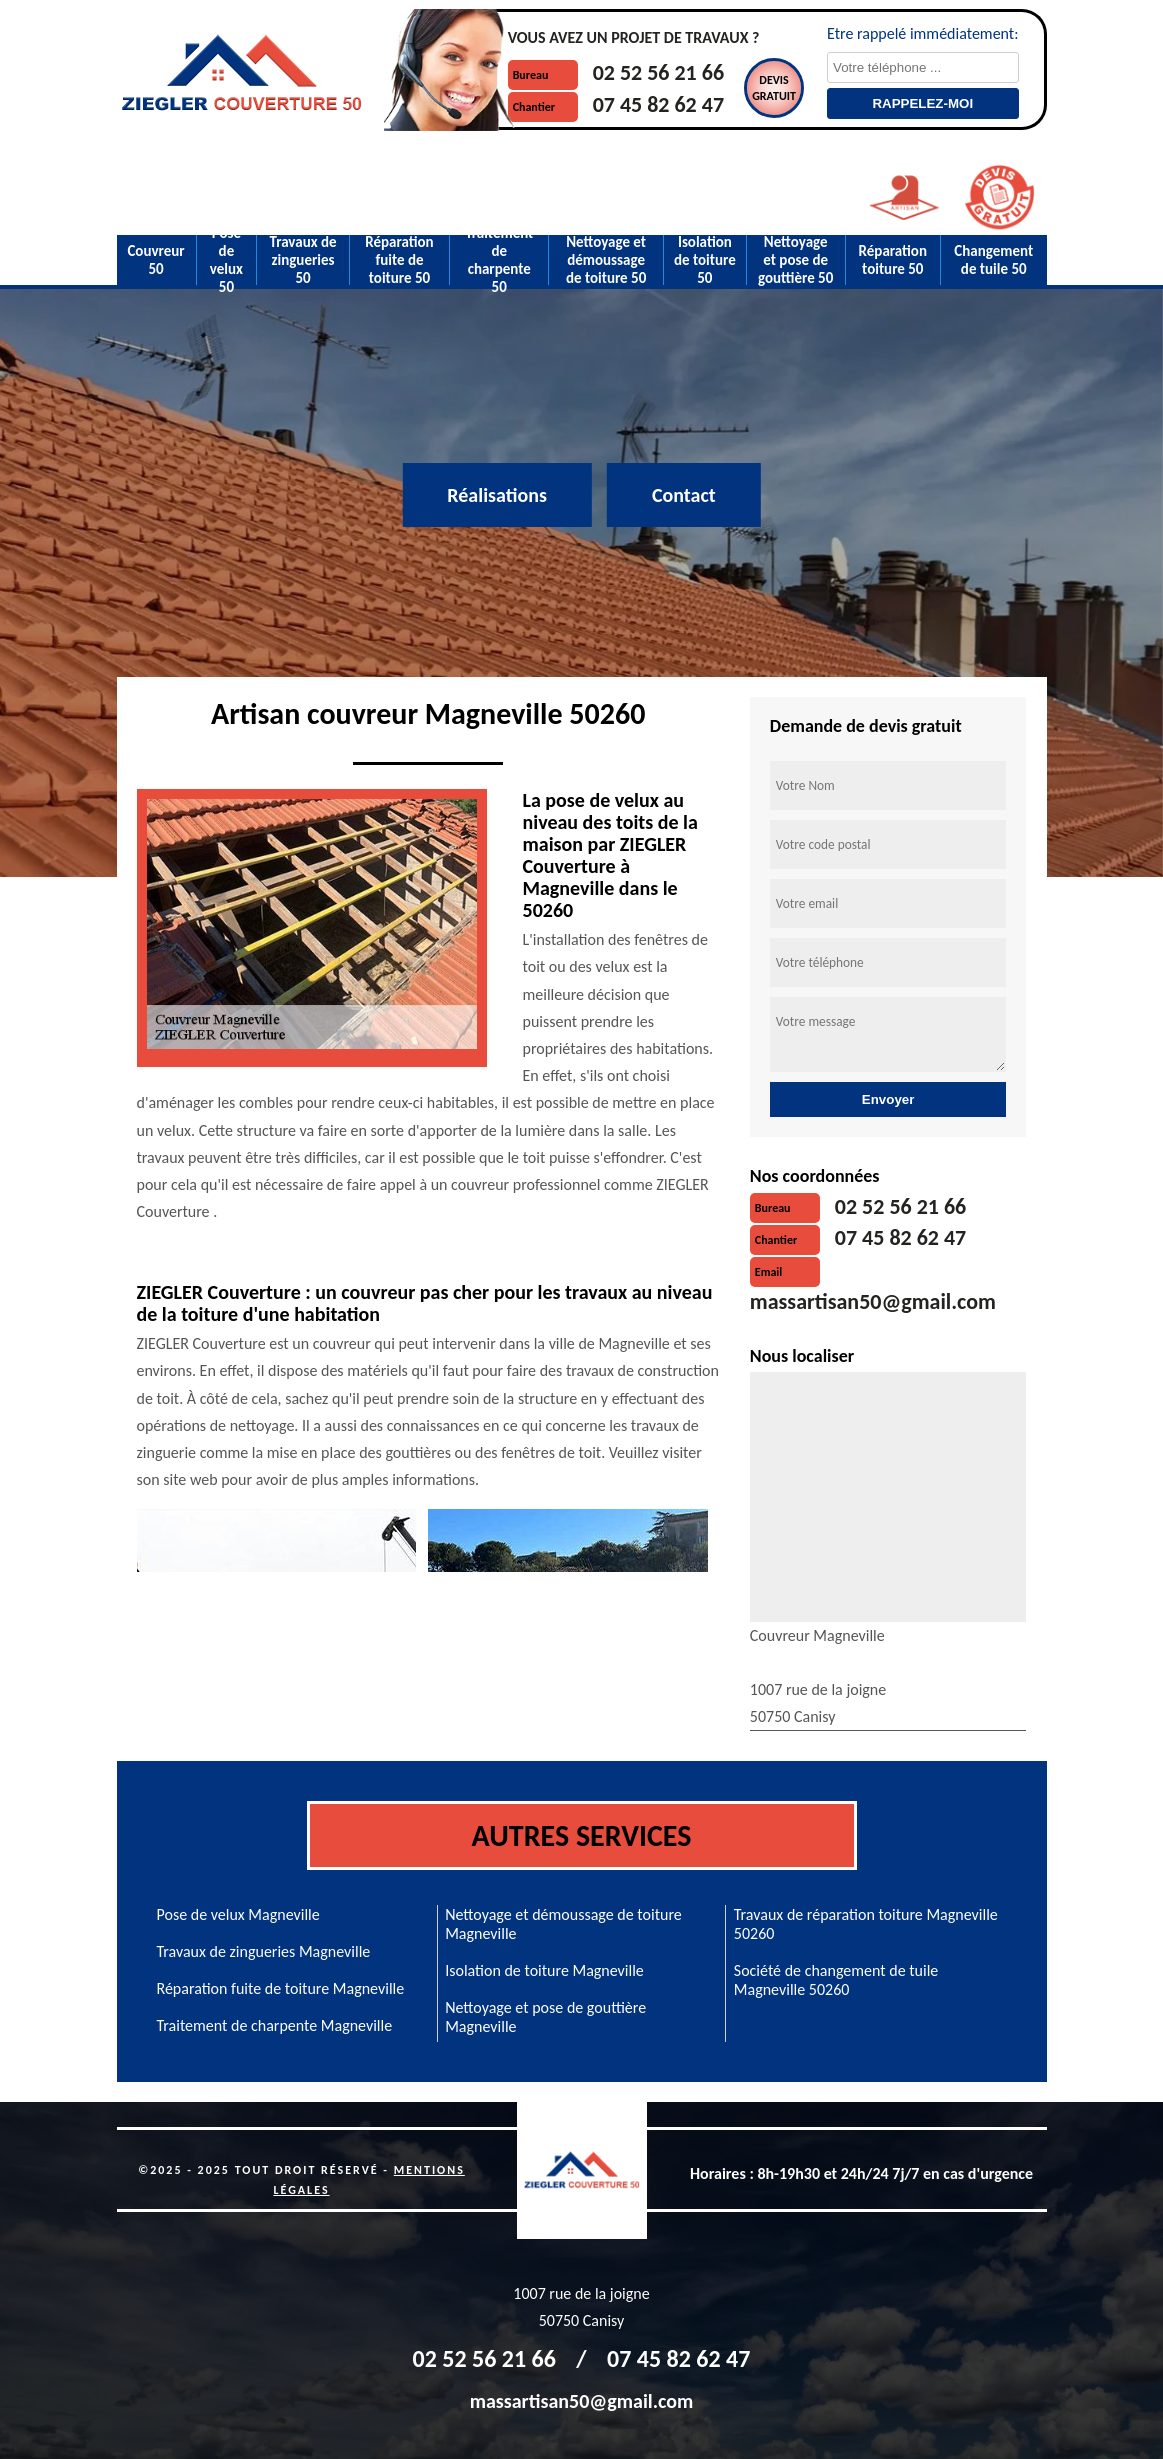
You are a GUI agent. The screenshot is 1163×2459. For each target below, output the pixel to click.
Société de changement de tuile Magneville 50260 (836, 1980)
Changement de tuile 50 (993, 260)
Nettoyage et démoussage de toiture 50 (606, 260)
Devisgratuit (774, 88)
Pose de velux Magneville (238, 1914)
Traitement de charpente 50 (499, 260)
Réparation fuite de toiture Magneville (281, 1988)
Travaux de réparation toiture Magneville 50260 (866, 1924)
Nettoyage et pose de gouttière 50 (795, 260)
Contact (684, 495)
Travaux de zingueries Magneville (264, 1951)
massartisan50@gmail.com (873, 1301)
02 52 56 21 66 (658, 72)
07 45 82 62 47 (658, 104)
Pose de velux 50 (226, 260)
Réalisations (497, 495)
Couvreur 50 (155, 260)
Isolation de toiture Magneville (544, 1970)
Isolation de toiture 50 (705, 260)
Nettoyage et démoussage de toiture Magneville (563, 1924)
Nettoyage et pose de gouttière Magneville (545, 2017)
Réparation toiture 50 (893, 260)
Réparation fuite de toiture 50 (399, 260)
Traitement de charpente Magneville (275, 2025)
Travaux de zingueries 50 (303, 260)
